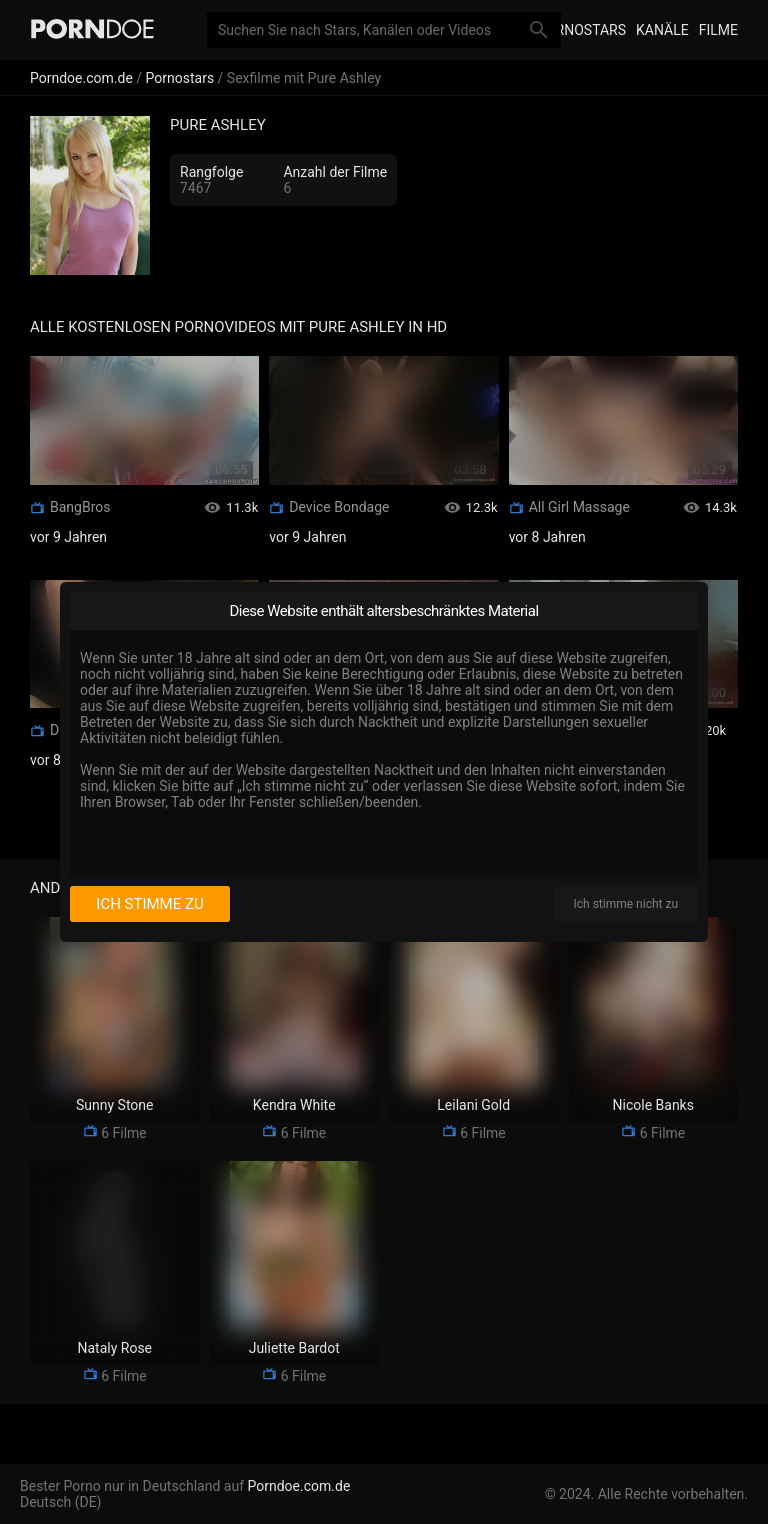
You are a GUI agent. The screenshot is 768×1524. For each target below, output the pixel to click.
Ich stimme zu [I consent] (149, 904)
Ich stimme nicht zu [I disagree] (626, 904)
